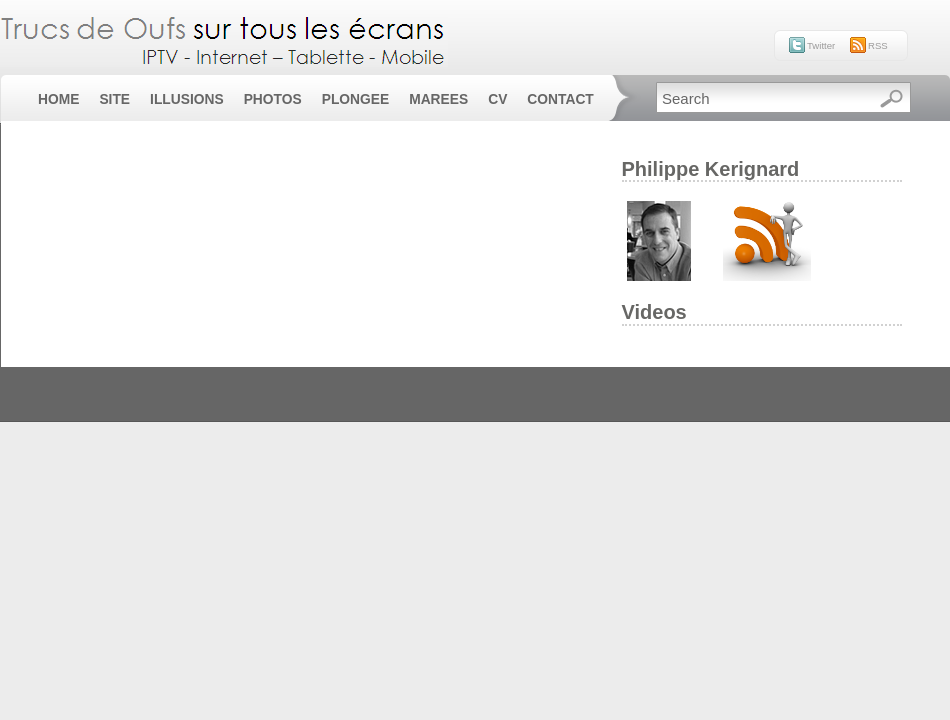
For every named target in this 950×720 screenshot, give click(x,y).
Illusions (187, 99)
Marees (438, 99)
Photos (273, 99)
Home (58, 99)
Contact (560, 99)
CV (497, 99)
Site (114, 99)
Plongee (355, 99)
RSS (878, 45)
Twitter (821, 45)
